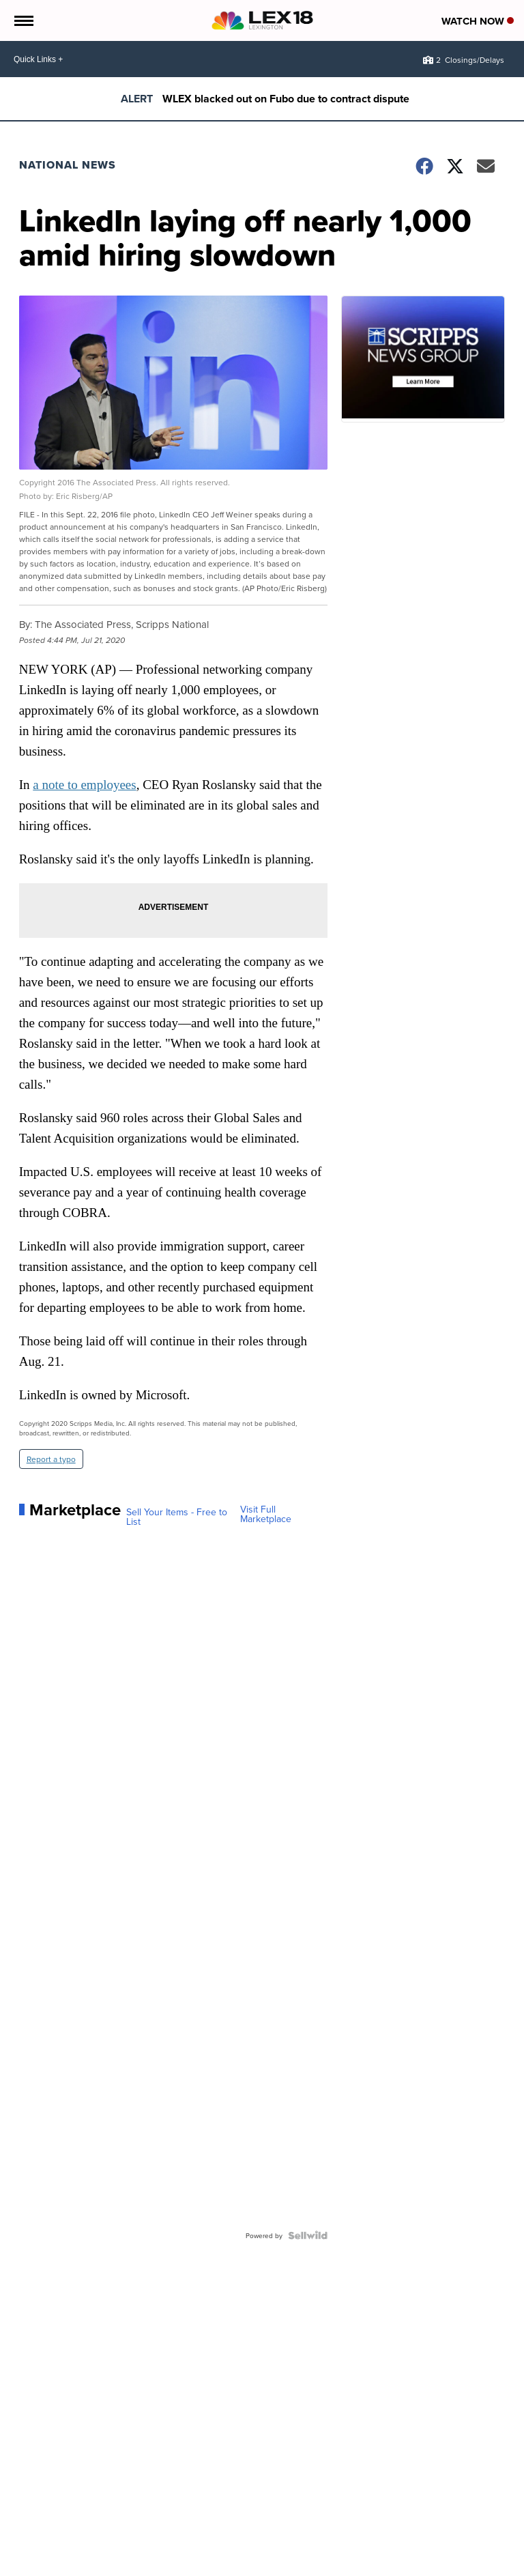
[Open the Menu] (22, 20)
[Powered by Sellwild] (308, 2235)
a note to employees (84, 784)
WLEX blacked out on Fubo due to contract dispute (285, 98)
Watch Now (477, 21)
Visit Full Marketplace (265, 1513)
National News (67, 165)
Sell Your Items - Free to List (176, 1516)
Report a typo (51, 1459)
